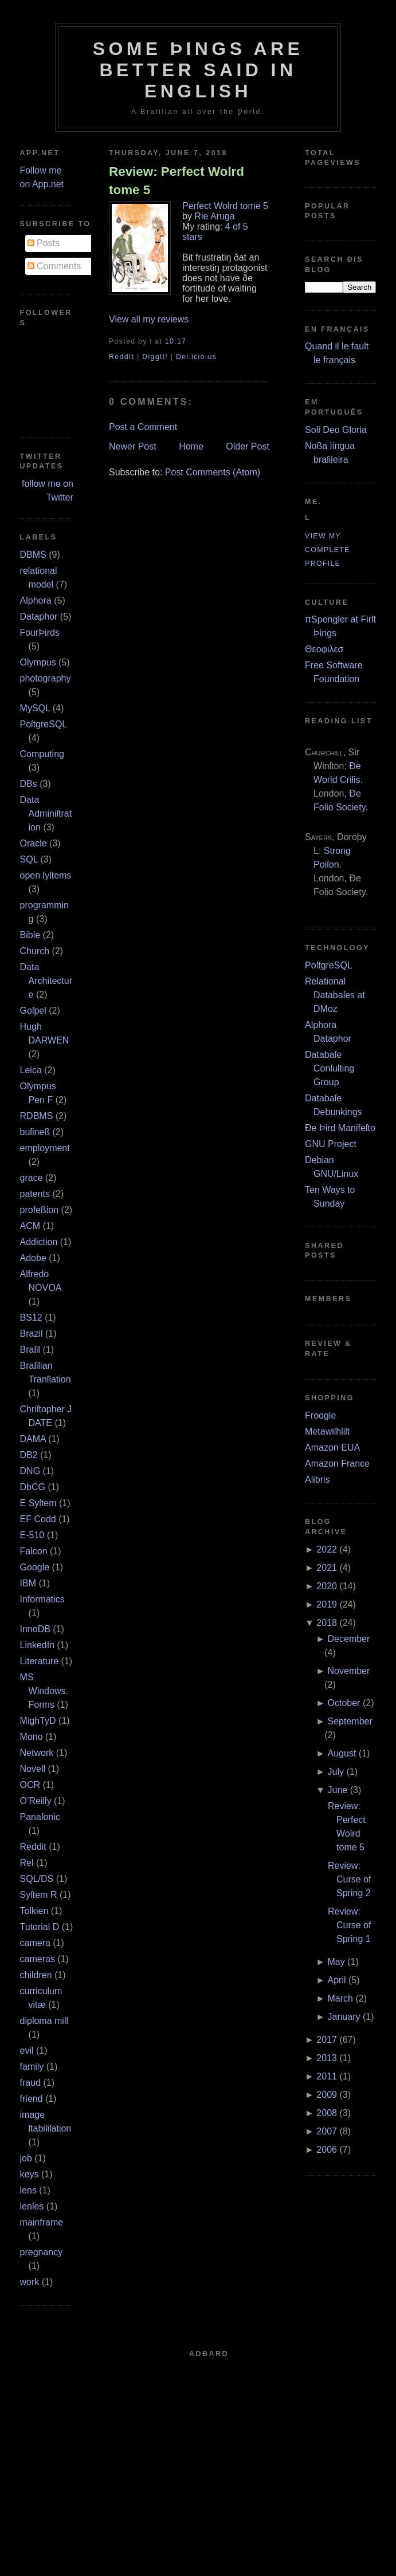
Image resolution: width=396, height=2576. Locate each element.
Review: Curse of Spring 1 (349, 1925)
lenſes (32, 2206)
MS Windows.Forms (44, 1691)
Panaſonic (40, 1817)
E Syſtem (38, 1503)
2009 (326, 2095)
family (32, 2066)
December (349, 1639)
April (337, 1980)
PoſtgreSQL (43, 724)
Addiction (39, 1242)
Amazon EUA (332, 1447)
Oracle (33, 843)
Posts (44, 243)
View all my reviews (149, 319)
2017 (326, 2040)
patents (35, 1194)
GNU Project (330, 1144)
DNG (30, 1471)
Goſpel (33, 1010)
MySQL (35, 708)
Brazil (31, 1333)
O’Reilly (36, 1801)
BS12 (31, 1317)
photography (45, 678)
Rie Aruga (214, 216)
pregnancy (41, 2252)
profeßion (39, 1210)
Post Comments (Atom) (212, 472)
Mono (31, 1737)
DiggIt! (155, 357)
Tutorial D (40, 1927)
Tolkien (34, 1911)
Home (191, 446)
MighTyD (38, 1721)
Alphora (36, 600)
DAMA (33, 1439)
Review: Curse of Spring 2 (349, 1879)
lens (28, 2190)
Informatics (42, 1599)
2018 (326, 1623)
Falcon (34, 1551)
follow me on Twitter (47, 490)
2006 (326, 2149)
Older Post (247, 446)
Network (37, 1753)
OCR (30, 1785)
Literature (39, 1661)
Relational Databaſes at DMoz (335, 995)
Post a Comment (143, 427)
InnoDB (35, 1629)
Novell (32, 1769)
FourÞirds (40, 632)
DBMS (33, 555)
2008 (326, 2113)
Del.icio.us (196, 357)
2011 (326, 2076)
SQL (29, 859)
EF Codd (38, 1519)
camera (35, 1943)
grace (31, 1178)
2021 (326, 1568)
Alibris (317, 1479)
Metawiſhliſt (327, 1431)
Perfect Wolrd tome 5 (225, 206)
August (342, 1753)
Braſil (30, 1349)
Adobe (33, 1258)
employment (45, 1148)
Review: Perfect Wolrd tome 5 (176, 180)
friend (31, 2099)
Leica (31, 1070)
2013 (326, 2058)
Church (35, 951)
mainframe (42, 2222)
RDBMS (36, 1116)
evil (27, 2050)
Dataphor (39, 616)
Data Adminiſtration (46, 813)
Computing (42, 754)
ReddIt (121, 357)
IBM (28, 1583)
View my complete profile (327, 550)
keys (29, 2174)
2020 (326, 1586)
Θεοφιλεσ (324, 649)
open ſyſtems (46, 875)
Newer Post (132, 446)
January (344, 2017)
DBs (28, 784)
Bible (30, 935)
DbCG (32, 1487)
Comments (54, 266)
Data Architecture (46, 980)
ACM (30, 1226)
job (26, 2158)
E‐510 (32, 1535)
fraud (30, 2082)
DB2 (29, 1455)
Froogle (320, 1415)
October (344, 1703)
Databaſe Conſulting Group (329, 1068)
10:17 (175, 341)
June (338, 1790)
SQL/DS (37, 1879)
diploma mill (44, 2021)
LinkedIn (37, 1645)
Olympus (38, 662)
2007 (326, 2131)
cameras (37, 1959)
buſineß (35, 1132)
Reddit (33, 1847)
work (30, 2282)
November (349, 1671)
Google (35, 1567)
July (336, 1772)
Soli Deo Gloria (336, 430)
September (350, 1721)
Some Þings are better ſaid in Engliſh (198, 69)
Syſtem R (38, 1895)
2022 (326, 1549)
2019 (326, 1604)
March (340, 1998)
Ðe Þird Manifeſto (340, 1128)
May (336, 1962)
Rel (27, 1863)
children (36, 1975)
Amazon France (337, 1463)
